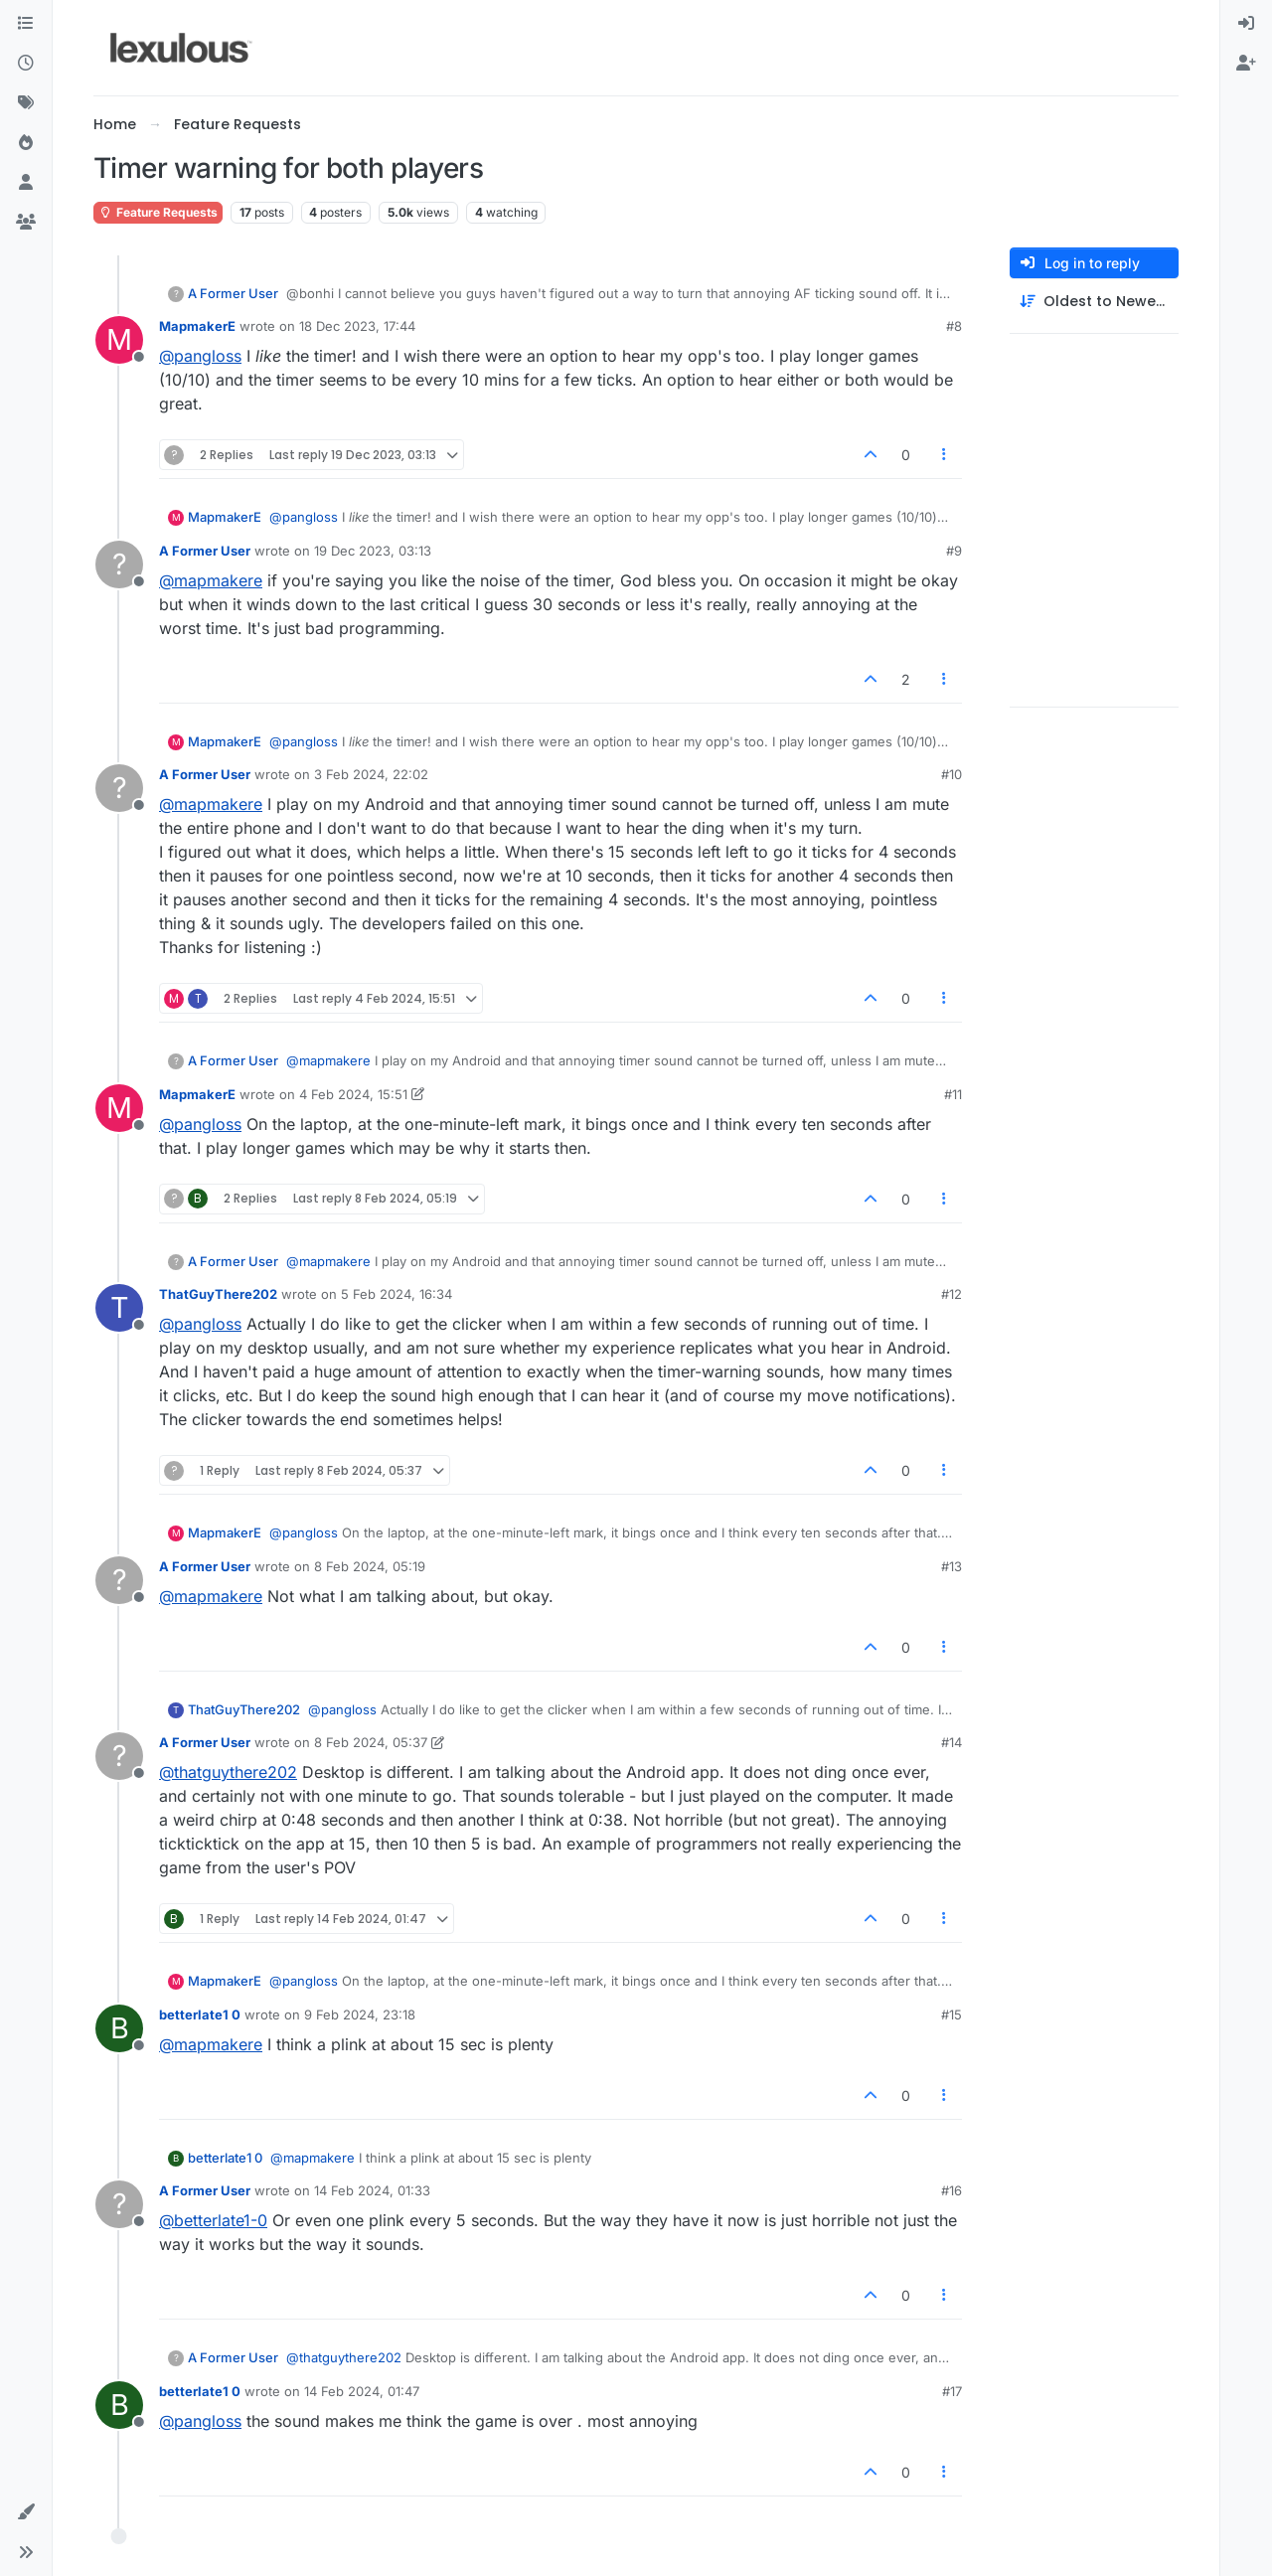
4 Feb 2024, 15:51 (353, 1094)
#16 (951, 2190)
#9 (954, 551)
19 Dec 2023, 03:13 (372, 551)
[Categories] (26, 24)
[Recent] (26, 64)
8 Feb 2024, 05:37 (370, 1742)
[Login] (1246, 24)
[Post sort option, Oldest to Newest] (1094, 301)
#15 (951, 2014)
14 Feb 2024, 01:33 (372, 2190)
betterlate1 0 (199, 2014)
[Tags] (26, 103)
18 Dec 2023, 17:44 (357, 326)
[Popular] (26, 143)
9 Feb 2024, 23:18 (359, 2014)
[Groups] (26, 223)
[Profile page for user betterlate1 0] (119, 2028)
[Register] (1246, 64)
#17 (952, 2391)
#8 (954, 326)
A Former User (233, 293)
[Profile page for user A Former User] (119, 564)
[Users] (26, 183)
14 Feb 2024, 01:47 (361, 2391)
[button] (26, 2512)
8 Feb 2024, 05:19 (369, 1566)
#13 (951, 1566)
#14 (951, 1742)
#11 (953, 1094)
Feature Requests (158, 212)
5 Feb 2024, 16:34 (396, 1294)
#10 (951, 774)
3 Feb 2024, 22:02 (371, 774)
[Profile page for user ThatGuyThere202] (119, 1308)
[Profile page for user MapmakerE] (119, 340)
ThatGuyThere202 (218, 1294)
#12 (951, 1294)
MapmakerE (197, 326)
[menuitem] (1246, 24)
